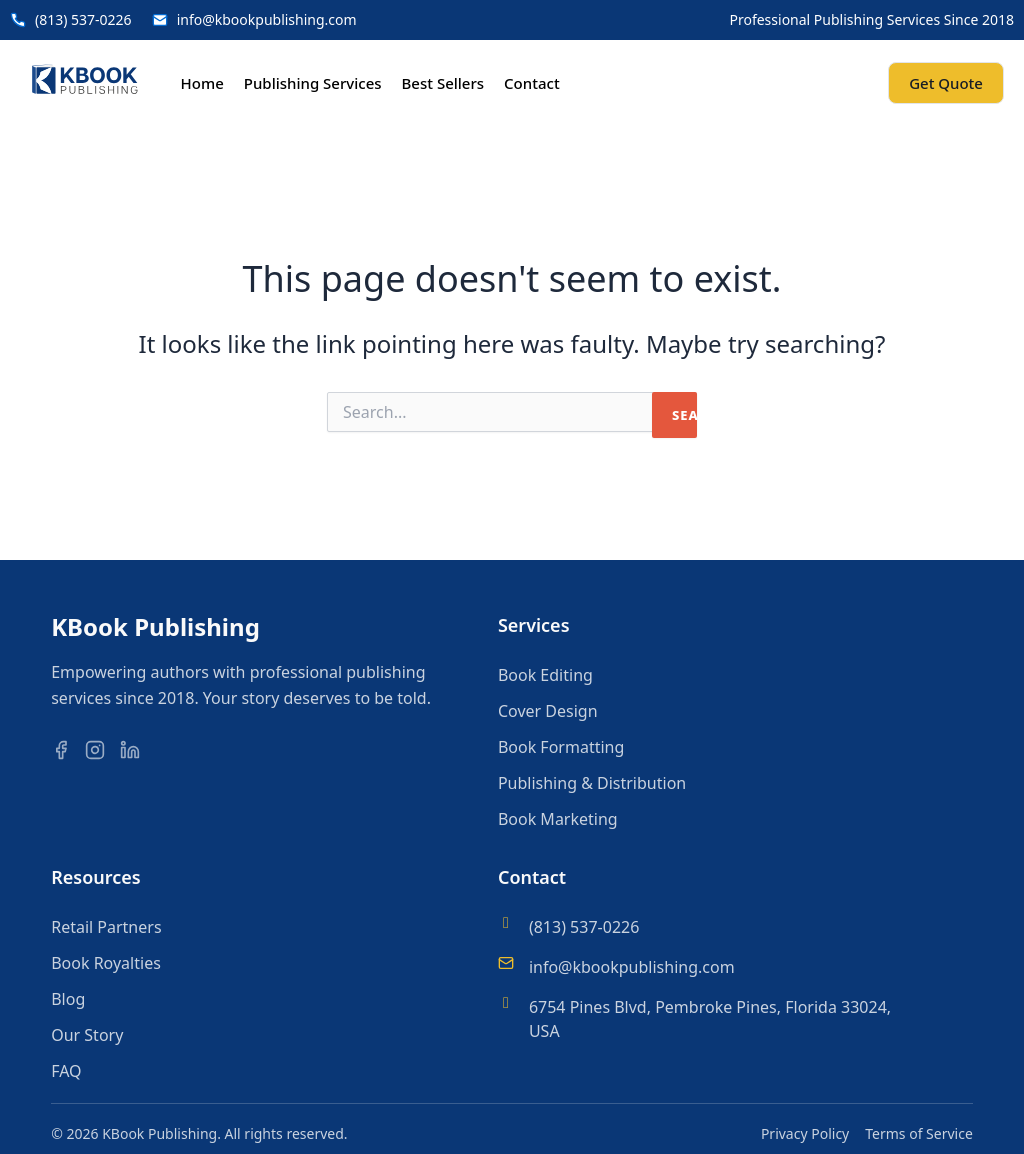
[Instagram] (100, 750)
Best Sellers (443, 83)
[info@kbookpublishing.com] (506, 963)
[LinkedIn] (135, 750)
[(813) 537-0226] (506, 923)
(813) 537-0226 (584, 927)
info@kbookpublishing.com (632, 967)
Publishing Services (313, 83)
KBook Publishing (155, 626)
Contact (532, 83)
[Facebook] (66, 750)
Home (202, 83)
